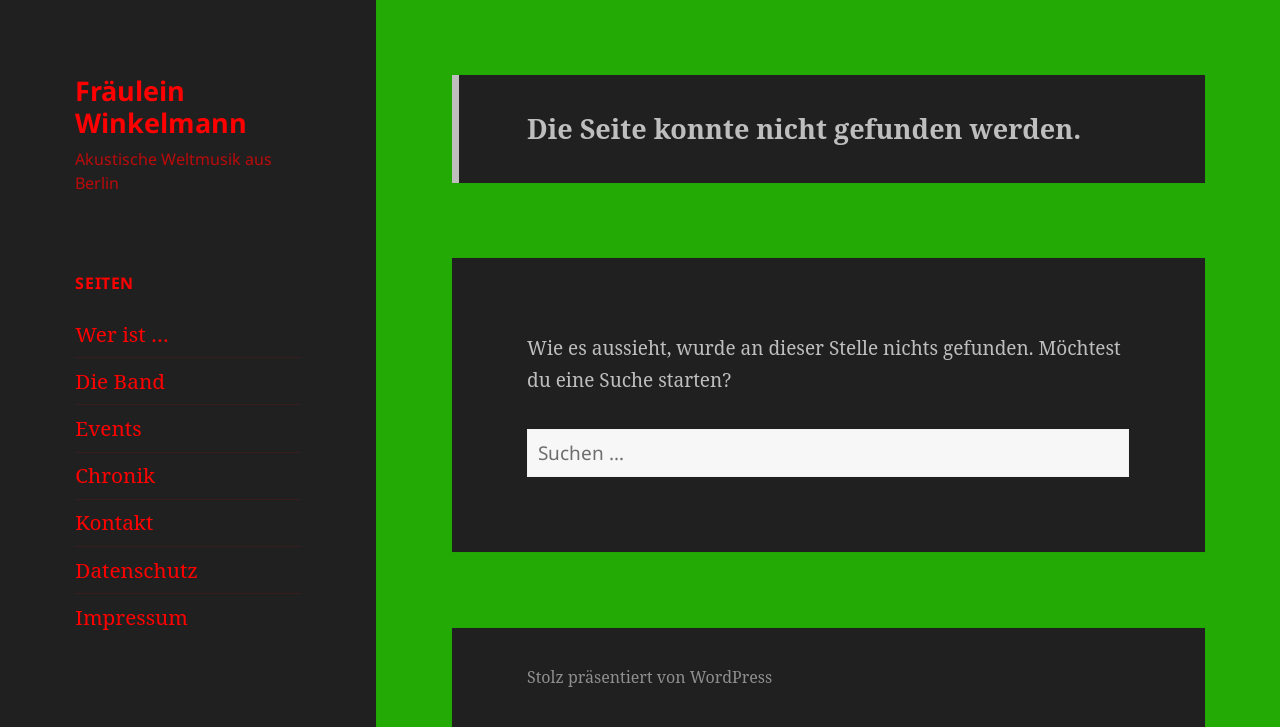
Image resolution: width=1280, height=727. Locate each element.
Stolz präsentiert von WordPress (649, 677)
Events (108, 428)
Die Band (120, 381)
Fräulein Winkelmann (161, 106)
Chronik (115, 475)
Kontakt (114, 522)
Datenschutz (136, 570)
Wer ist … (121, 334)
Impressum (131, 617)
